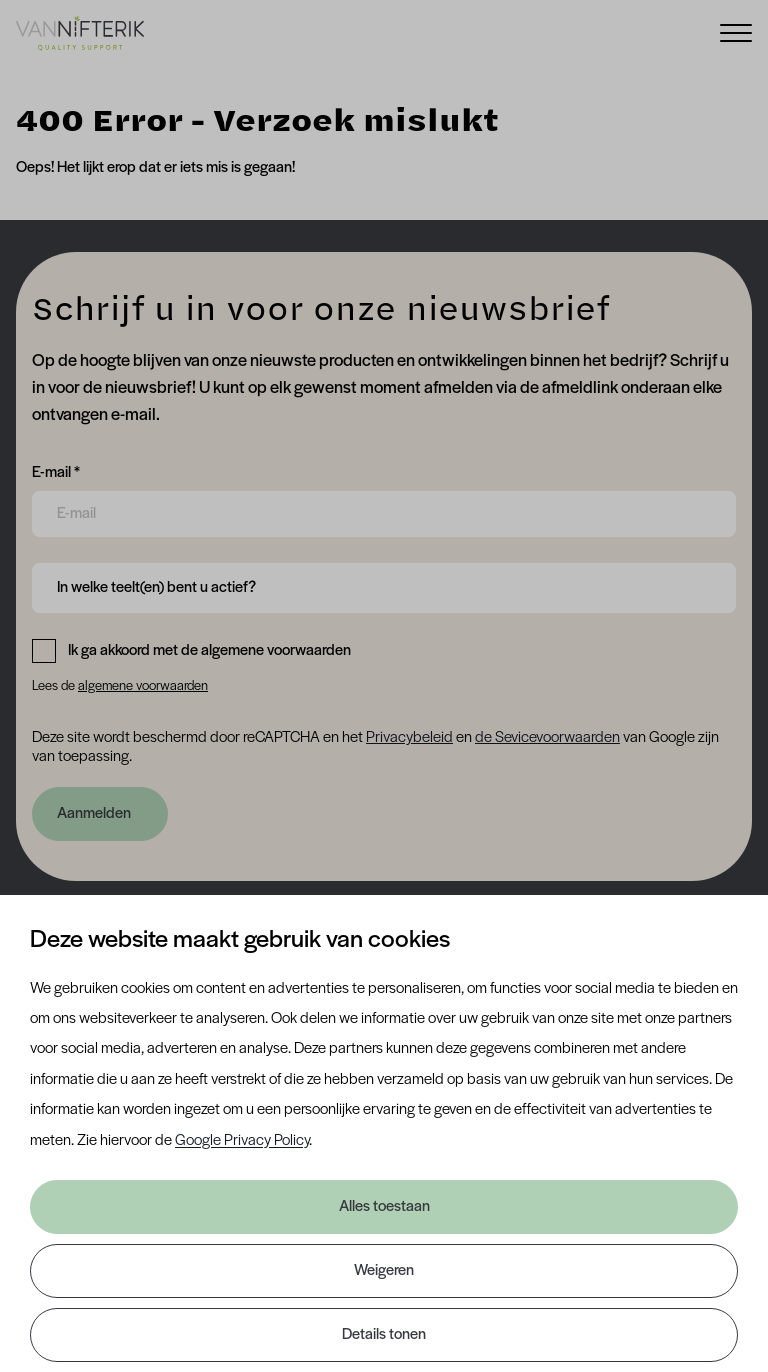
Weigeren (384, 1271)
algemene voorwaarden (143, 686)
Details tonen (384, 1335)
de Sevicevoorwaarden (547, 738)
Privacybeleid (409, 738)
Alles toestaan (384, 1207)
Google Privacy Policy (242, 1141)
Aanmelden (94, 814)
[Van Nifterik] (80, 33)
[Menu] (736, 31)
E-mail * (56, 471)
